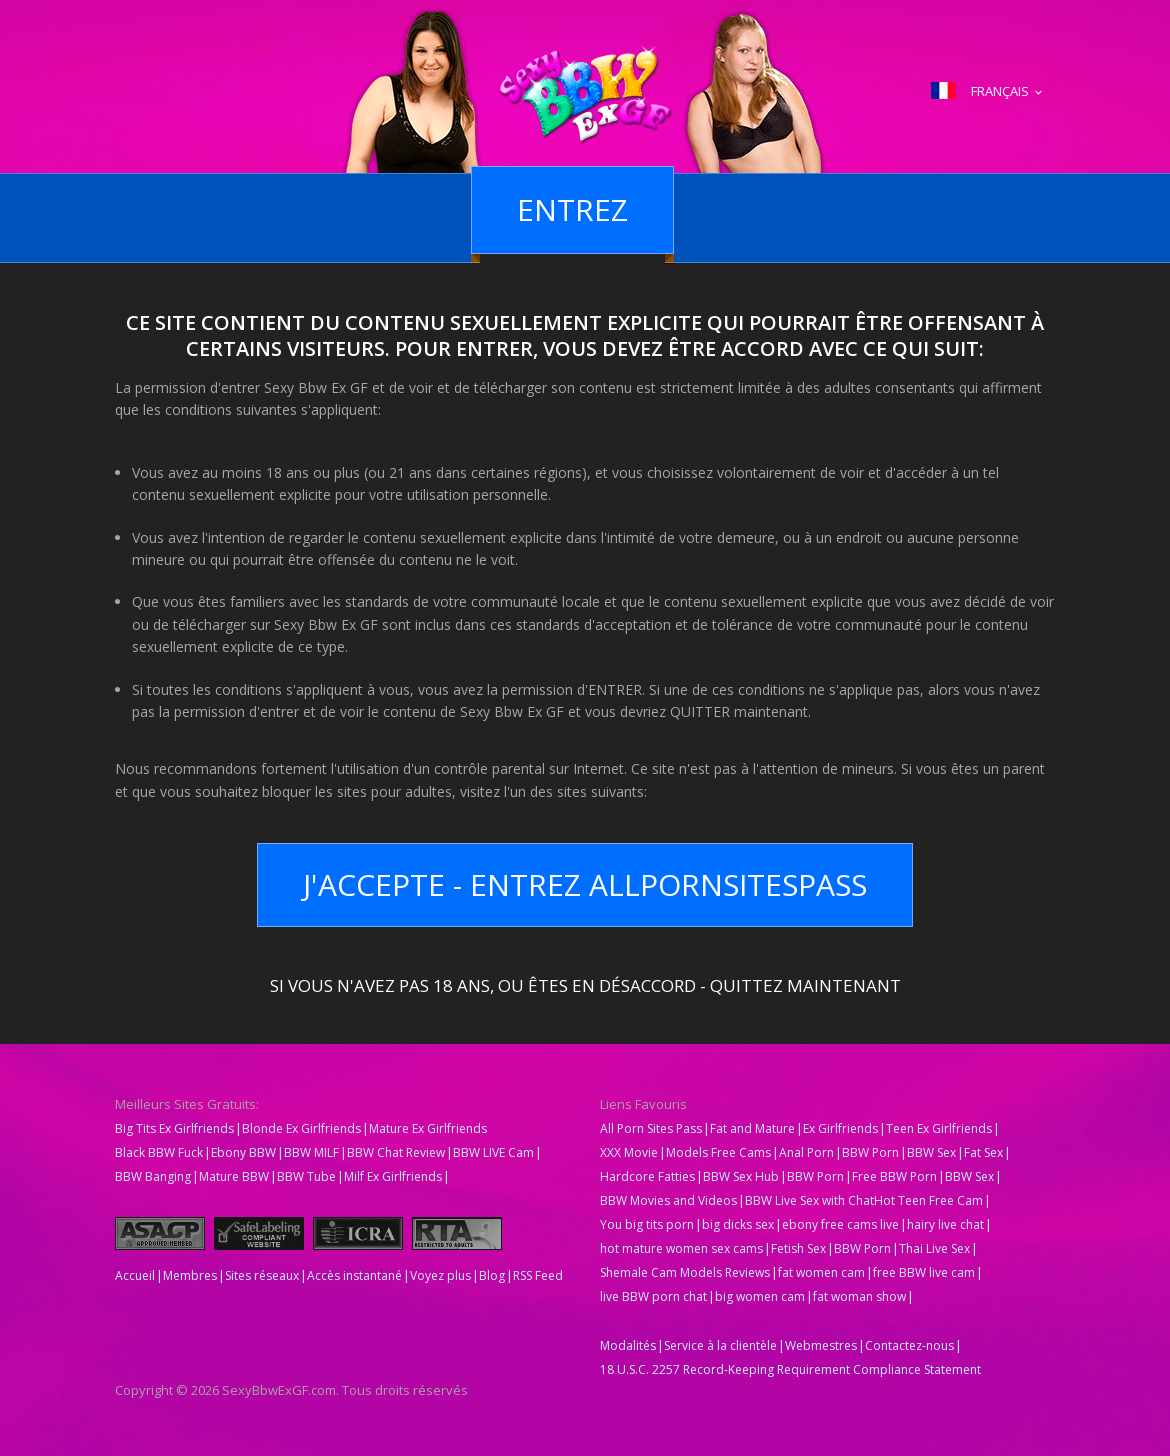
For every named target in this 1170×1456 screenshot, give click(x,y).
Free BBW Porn (894, 1176)
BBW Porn (870, 1152)
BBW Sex (931, 1152)
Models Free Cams (718, 1152)
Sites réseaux (262, 1275)
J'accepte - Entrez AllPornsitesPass (585, 884)
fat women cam (821, 1272)
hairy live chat (945, 1224)
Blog (492, 1275)
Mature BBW (234, 1176)
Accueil (135, 1275)
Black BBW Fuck (159, 1152)
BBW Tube (306, 1176)
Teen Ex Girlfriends (939, 1128)
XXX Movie (629, 1152)
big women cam (760, 1296)
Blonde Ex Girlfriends (301, 1128)
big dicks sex (738, 1224)
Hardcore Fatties (647, 1176)
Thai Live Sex (934, 1248)
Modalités (628, 1345)
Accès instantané (354, 1275)
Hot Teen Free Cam (928, 1200)
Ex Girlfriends (840, 1128)
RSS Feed (538, 1275)
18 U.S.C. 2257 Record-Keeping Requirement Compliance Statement (790, 1369)
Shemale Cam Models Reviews (685, 1272)
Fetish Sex (798, 1248)
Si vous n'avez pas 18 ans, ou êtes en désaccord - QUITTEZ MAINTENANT (585, 984)
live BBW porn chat (653, 1296)
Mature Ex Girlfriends (428, 1128)
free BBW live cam (924, 1272)
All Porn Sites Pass (651, 1128)
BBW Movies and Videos (668, 1200)
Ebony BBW (243, 1152)
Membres (190, 1275)
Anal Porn (806, 1152)
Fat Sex (983, 1152)
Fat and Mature (752, 1128)
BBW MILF (311, 1152)
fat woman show (859, 1296)
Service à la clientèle (720, 1345)
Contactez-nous (909, 1345)
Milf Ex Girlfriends (393, 1176)
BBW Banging (153, 1176)
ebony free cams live (840, 1224)
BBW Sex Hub (741, 1176)
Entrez (572, 209)
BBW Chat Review (396, 1152)
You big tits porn (647, 1224)
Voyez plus (440, 1275)
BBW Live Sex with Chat (809, 1200)
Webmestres (821, 1345)
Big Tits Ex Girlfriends (174, 1128)
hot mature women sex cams (681, 1248)
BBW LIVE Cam (493, 1152)
